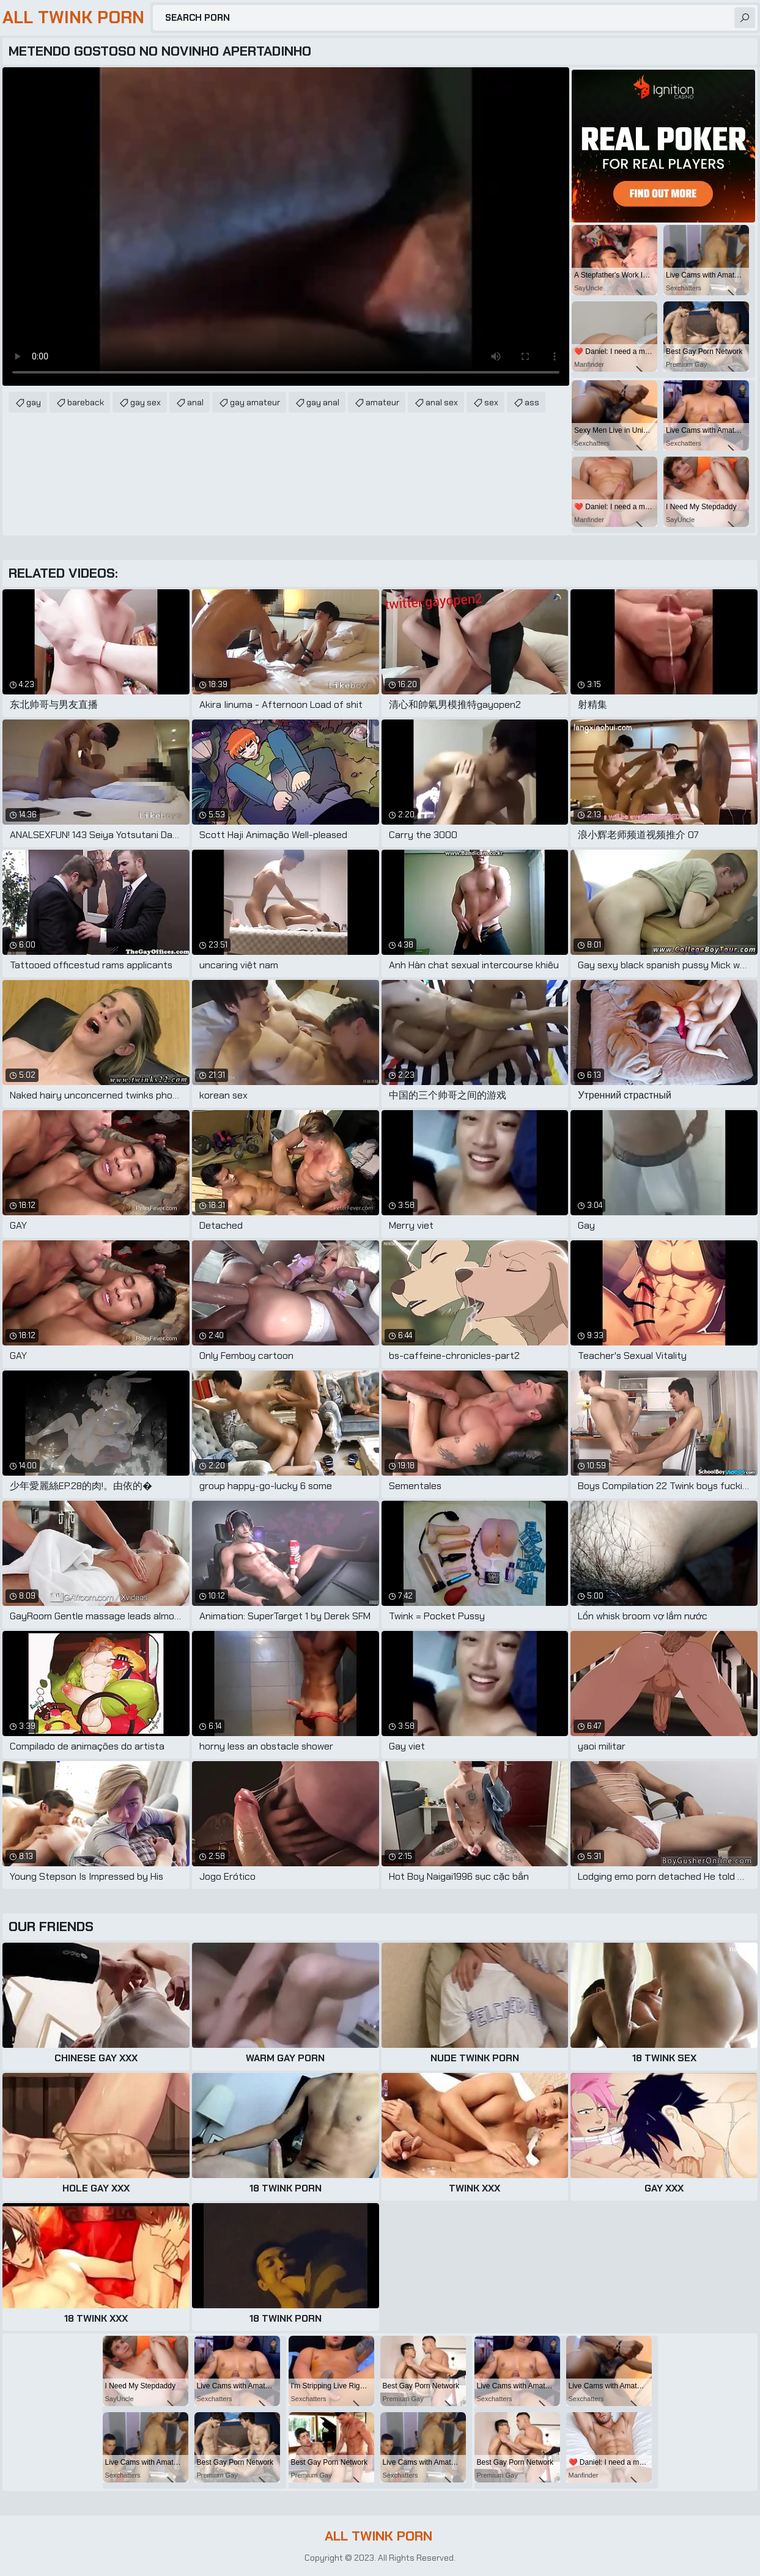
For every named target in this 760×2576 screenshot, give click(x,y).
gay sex (145, 402)
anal (195, 402)
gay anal (322, 402)
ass (532, 402)
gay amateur (255, 402)
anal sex (442, 402)
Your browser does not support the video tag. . (285, 226)
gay (33, 402)
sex (491, 402)
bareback (85, 402)
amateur (382, 402)
